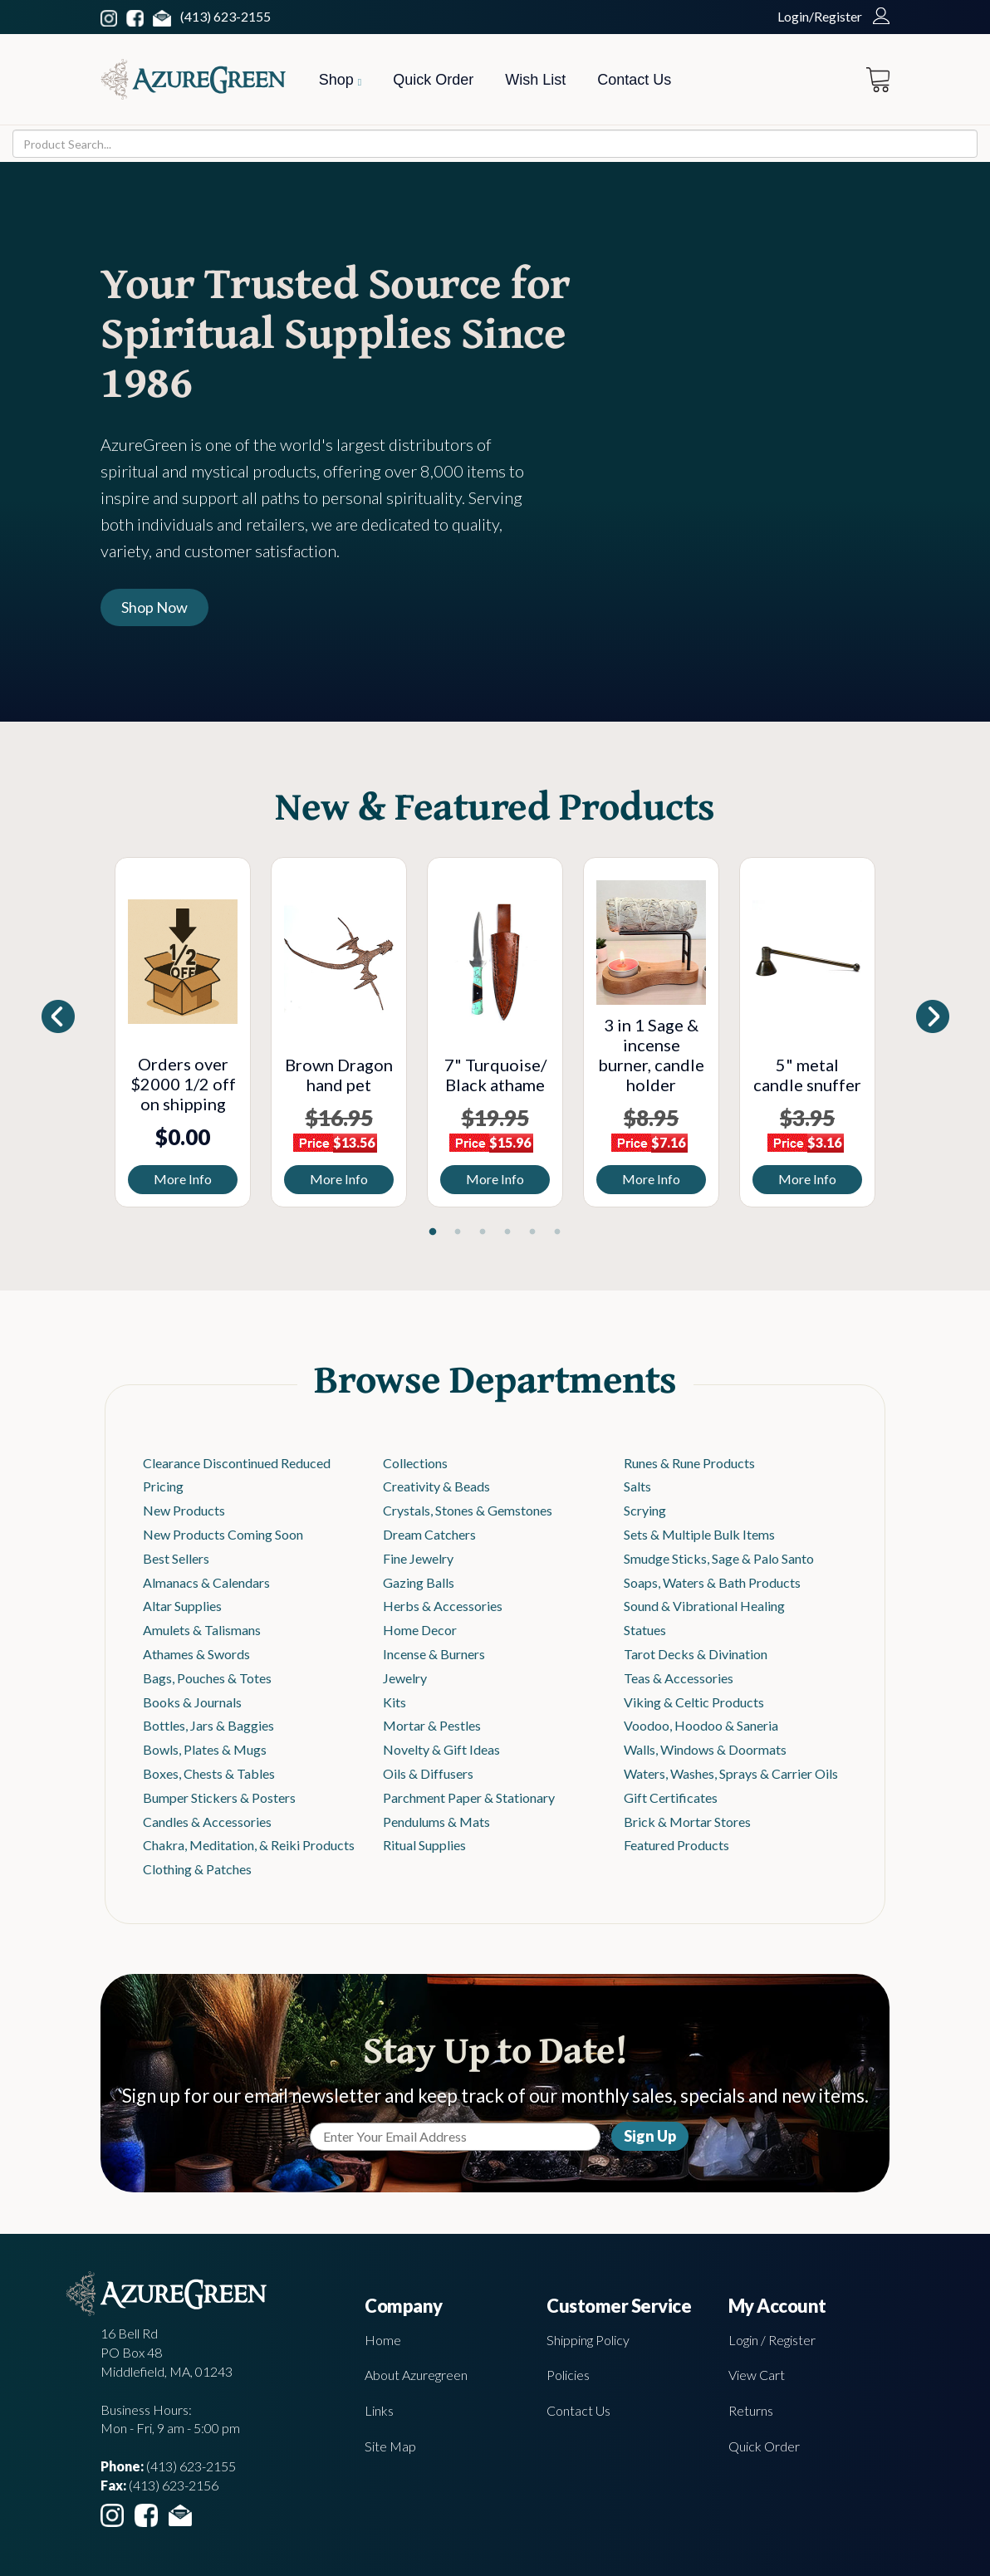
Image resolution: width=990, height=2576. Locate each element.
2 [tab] (457, 1232)
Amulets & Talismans (202, 1630)
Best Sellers (176, 1558)
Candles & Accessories (207, 1821)
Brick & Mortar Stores (687, 1821)
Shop (340, 79)
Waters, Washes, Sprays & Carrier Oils (731, 1773)
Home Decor (420, 1630)
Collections (415, 1463)
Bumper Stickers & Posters (219, 1797)
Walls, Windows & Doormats (705, 1749)
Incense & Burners (434, 1654)
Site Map (390, 2446)
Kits (394, 1702)
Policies (568, 2375)
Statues (645, 1630)
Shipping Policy (588, 2340)
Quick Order (433, 79)
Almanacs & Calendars (206, 1582)
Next (898, 1036)
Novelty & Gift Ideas (441, 1749)
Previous (92, 1036)
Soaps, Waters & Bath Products (712, 1582)
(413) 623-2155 (225, 16)
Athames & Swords (196, 1654)
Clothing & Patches (197, 1869)
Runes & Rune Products (689, 1463)
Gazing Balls (418, 1582)
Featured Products (676, 1845)
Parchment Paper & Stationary (469, 1797)
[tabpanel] (183, 1032)
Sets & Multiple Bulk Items (699, 1534)
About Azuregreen (416, 2375)
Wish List (535, 79)
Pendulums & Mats (436, 1821)
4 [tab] (507, 1232)
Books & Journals (192, 1702)
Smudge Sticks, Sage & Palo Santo (719, 1558)
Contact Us (634, 79)
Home (383, 2340)
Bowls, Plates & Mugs (205, 1749)
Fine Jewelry (418, 1558)
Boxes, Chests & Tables (209, 1773)
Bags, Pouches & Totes (207, 1678)
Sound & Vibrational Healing (704, 1606)
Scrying (645, 1510)
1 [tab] (432, 1232)
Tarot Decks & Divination (695, 1654)
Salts (637, 1486)
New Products (184, 1510)
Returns (750, 2410)
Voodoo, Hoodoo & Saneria (701, 1725)
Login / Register (772, 2340)
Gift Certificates (671, 1797)
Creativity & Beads (436, 1486)
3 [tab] (482, 1232)
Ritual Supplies (424, 1845)
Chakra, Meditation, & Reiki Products (249, 1845)
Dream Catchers (429, 1534)
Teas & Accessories (678, 1678)
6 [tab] (557, 1232)
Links (379, 2410)
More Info (183, 1179)
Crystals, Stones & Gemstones (467, 1510)
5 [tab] (532, 1232)
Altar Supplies (182, 1606)
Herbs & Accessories (442, 1606)
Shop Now (154, 607)
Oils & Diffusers (428, 1773)
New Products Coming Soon (223, 1534)
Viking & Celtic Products (694, 1702)
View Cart (756, 2375)
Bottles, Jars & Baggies (208, 1725)
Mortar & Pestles (432, 1725)
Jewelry (405, 1678)
